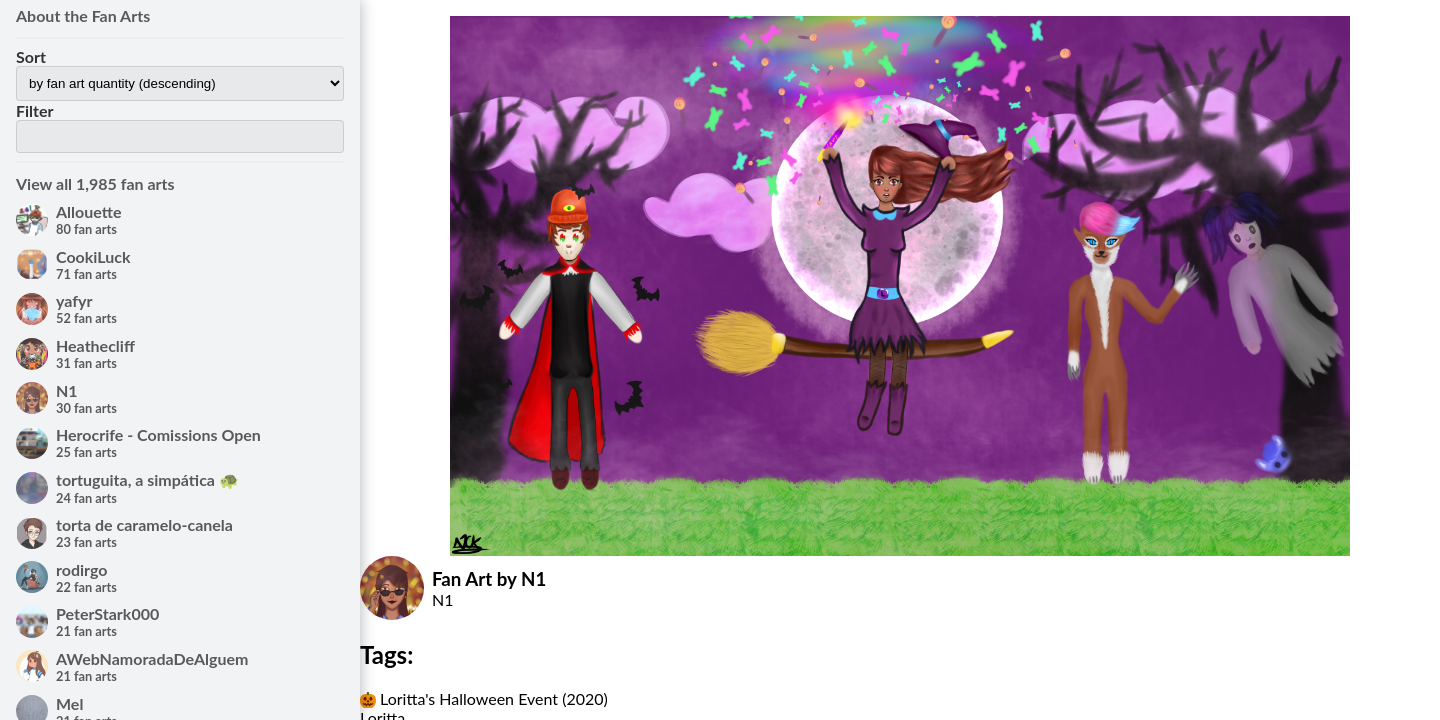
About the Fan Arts (83, 15)
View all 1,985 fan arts (95, 183)
